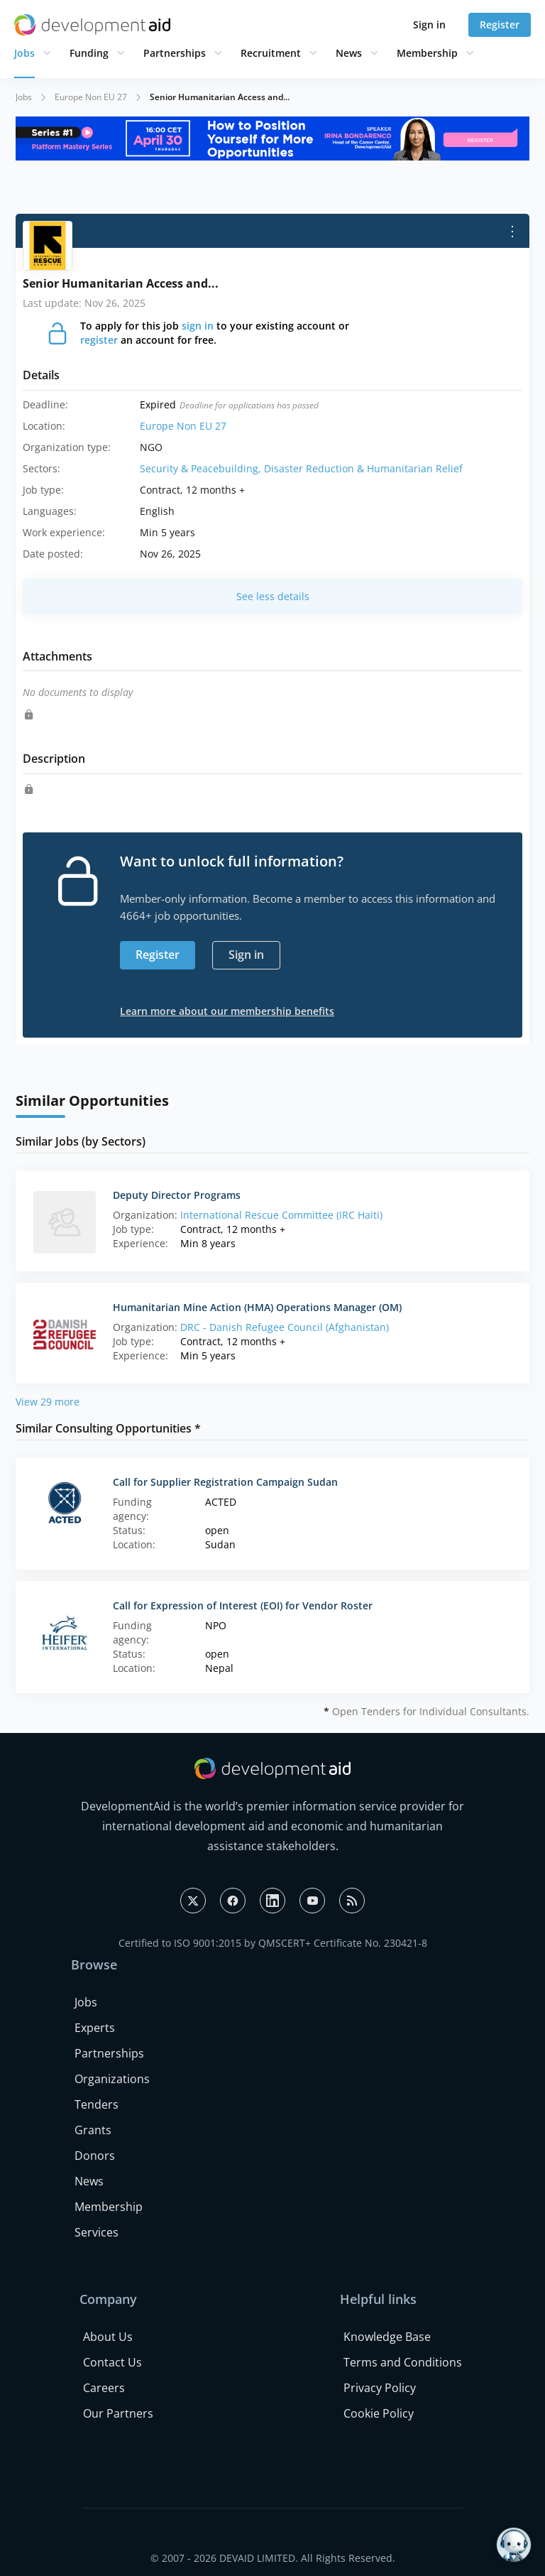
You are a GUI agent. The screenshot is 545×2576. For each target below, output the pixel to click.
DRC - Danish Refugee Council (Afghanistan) (284, 1327)
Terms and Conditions (402, 2362)
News (349, 53)
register (99, 340)
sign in (198, 325)
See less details (272, 596)
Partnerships (174, 53)
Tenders (97, 2104)
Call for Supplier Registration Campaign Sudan (225, 1482)
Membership (427, 53)
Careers (104, 2388)
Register (499, 24)
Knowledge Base (387, 2336)
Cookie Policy (378, 2413)
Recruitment (271, 53)
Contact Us (112, 2362)
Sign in (429, 24)
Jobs (24, 53)
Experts (95, 2028)
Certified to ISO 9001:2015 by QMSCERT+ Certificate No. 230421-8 (273, 1943)
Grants (93, 2130)
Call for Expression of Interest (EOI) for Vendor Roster (243, 1605)
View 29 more (47, 1401)
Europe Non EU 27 (91, 97)
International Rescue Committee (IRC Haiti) (281, 1215)
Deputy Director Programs (177, 1195)
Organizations (112, 2079)
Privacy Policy (379, 2388)
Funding (89, 53)
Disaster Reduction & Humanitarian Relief (363, 468)
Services (97, 2232)
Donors (95, 2155)
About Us (108, 2336)
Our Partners (118, 2413)
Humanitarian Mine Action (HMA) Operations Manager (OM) (257, 1307)
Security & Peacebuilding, (202, 468)
